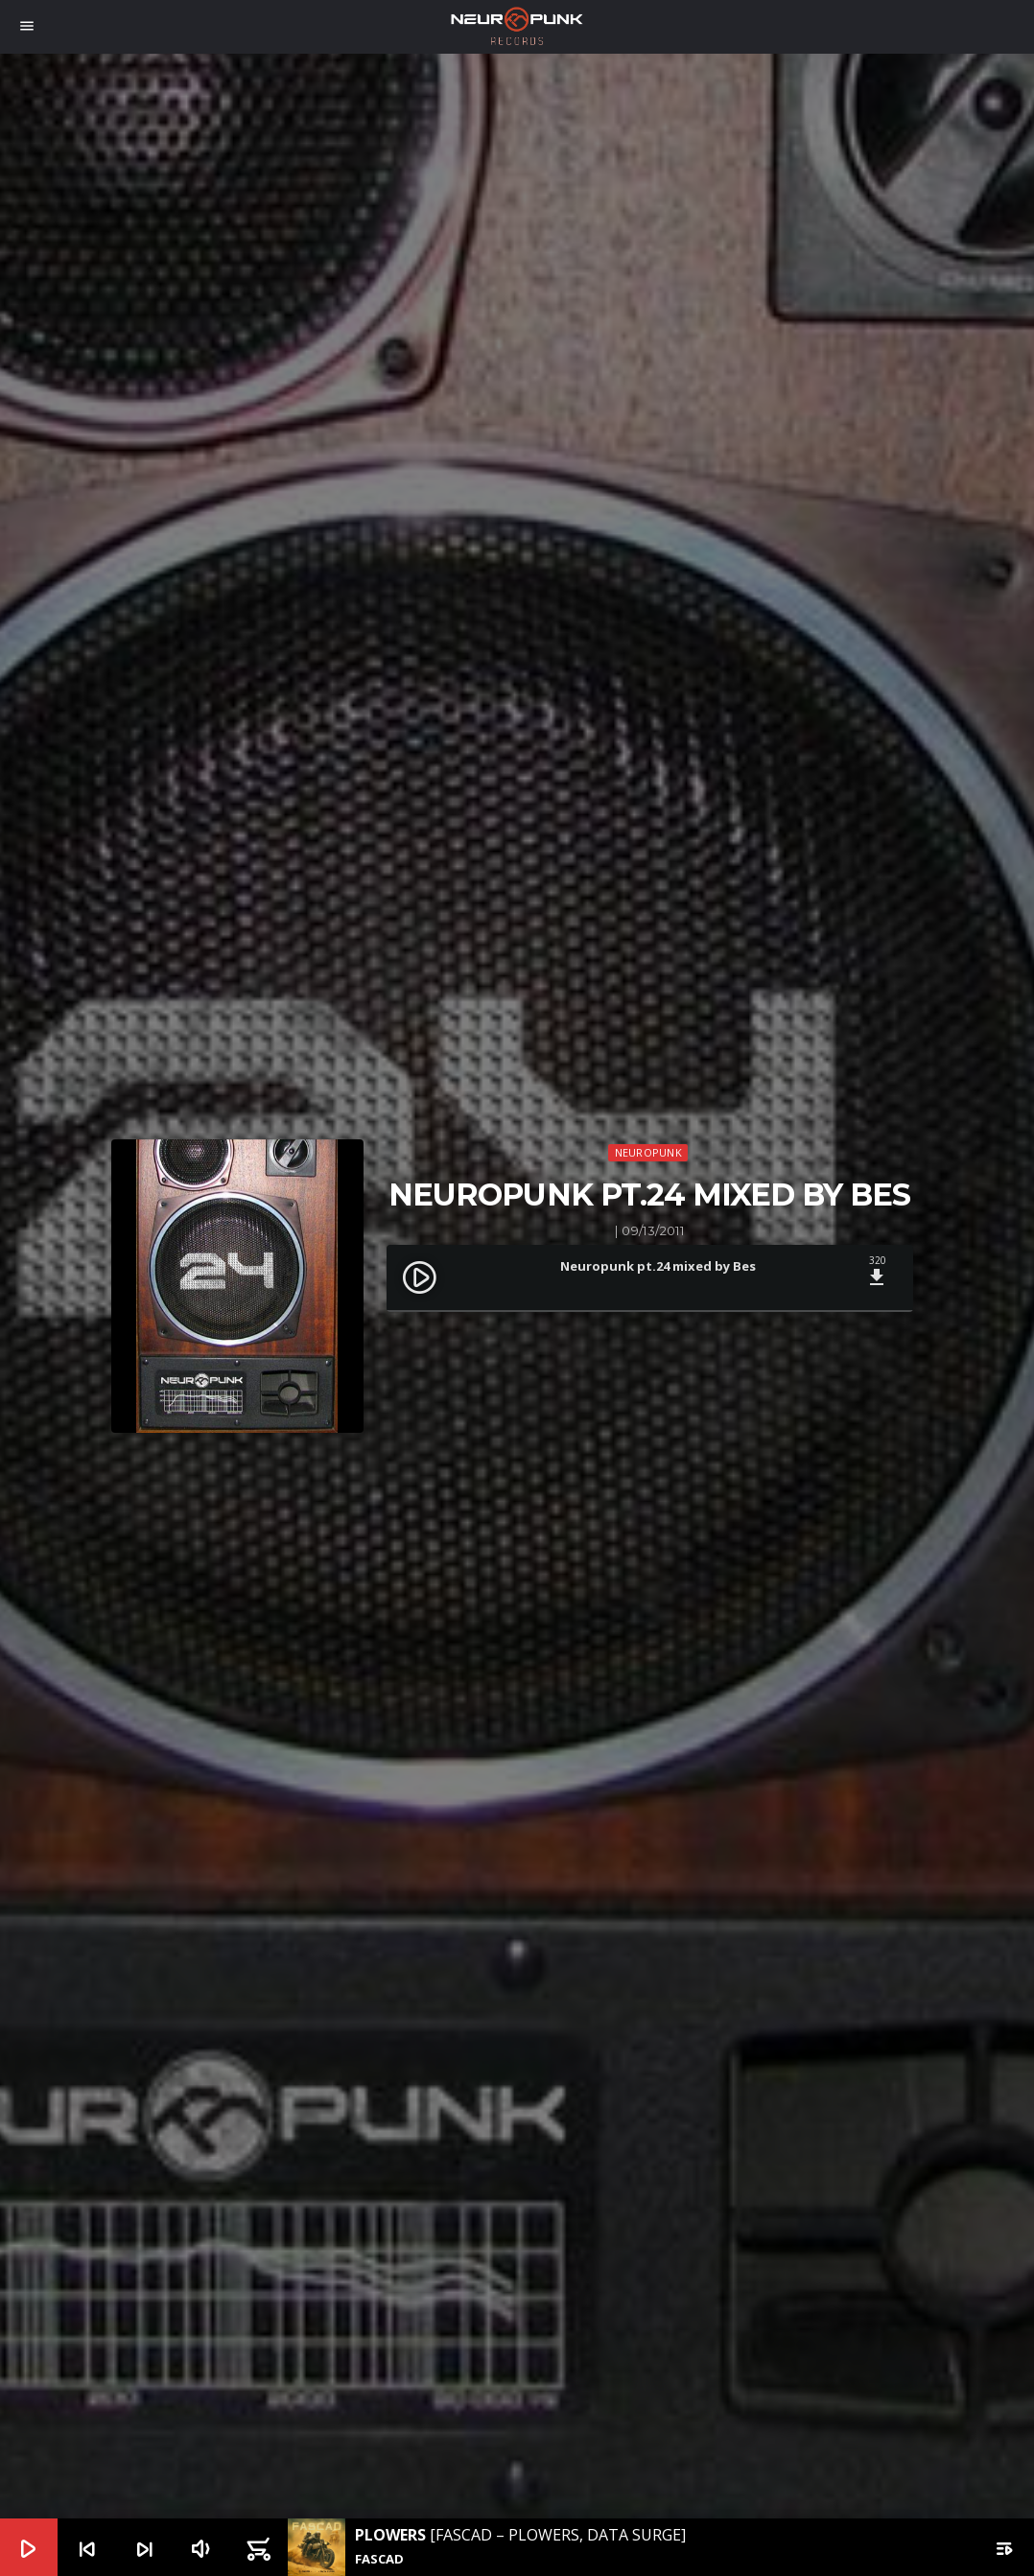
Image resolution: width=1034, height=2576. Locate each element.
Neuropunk (648, 1152)
